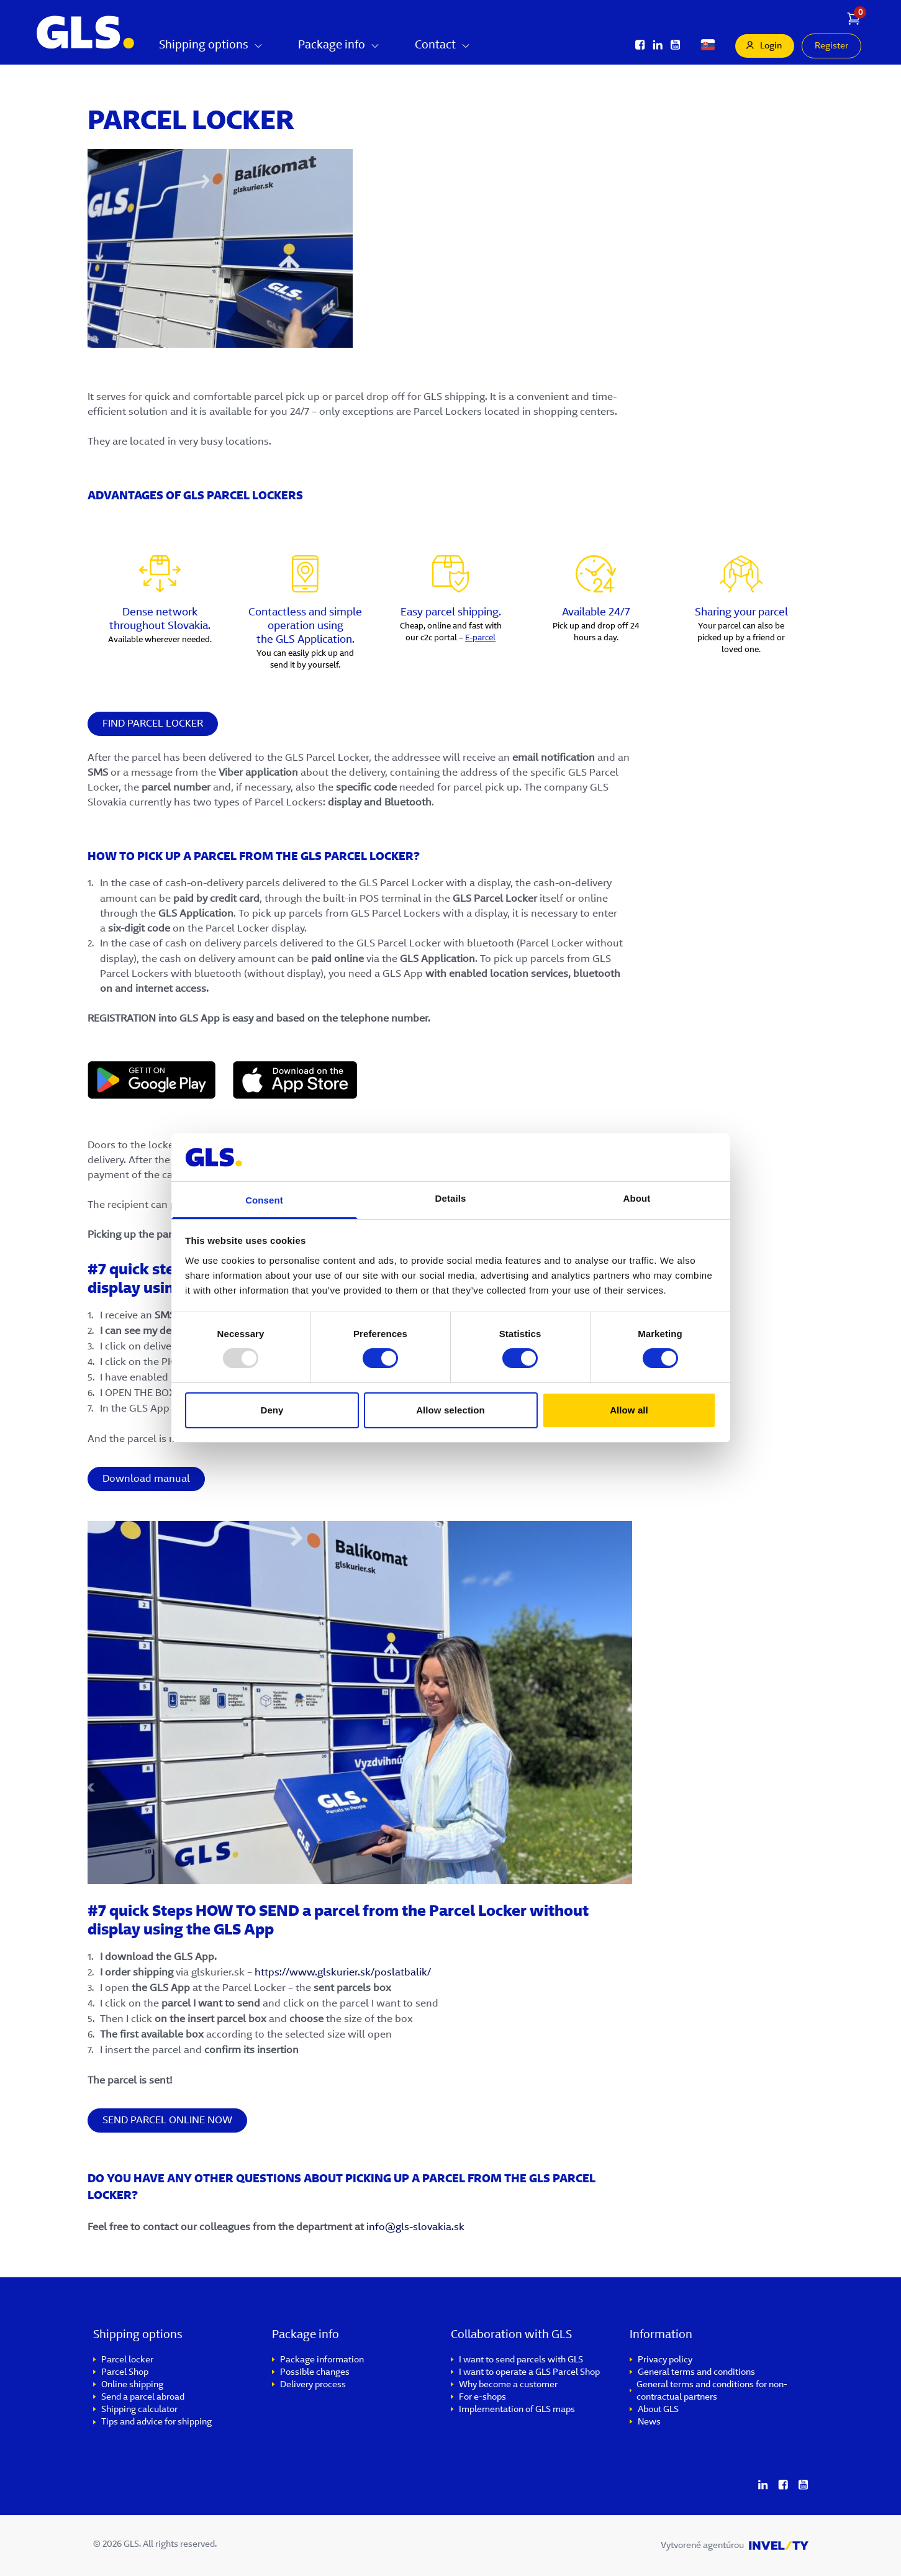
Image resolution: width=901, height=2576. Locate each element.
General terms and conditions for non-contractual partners (711, 2391)
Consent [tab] (264, 1200)
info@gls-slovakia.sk (415, 2228)
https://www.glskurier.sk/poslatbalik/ (344, 1973)
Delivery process (313, 2385)
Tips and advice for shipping (156, 2422)
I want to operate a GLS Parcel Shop (529, 2373)
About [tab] (637, 1198)
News (649, 2422)
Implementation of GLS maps (517, 2410)
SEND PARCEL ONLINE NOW (167, 2121)
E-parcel (480, 638)
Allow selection (450, 1410)
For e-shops (482, 2397)
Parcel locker (127, 2360)
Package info (339, 46)
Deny (271, 1410)
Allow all (629, 1410)
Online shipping (132, 2385)
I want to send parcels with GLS (521, 2360)
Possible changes (315, 2373)
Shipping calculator (139, 2410)
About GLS (658, 2410)
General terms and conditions (696, 2373)
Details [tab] (450, 1198)
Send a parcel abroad (142, 2397)
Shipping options (211, 46)
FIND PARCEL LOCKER (152, 724)
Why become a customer (508, 2385)
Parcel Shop (124, 2373)
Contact (443, 46)
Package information (322, 2360)
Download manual (146, 1479)
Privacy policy (665, 2360)
